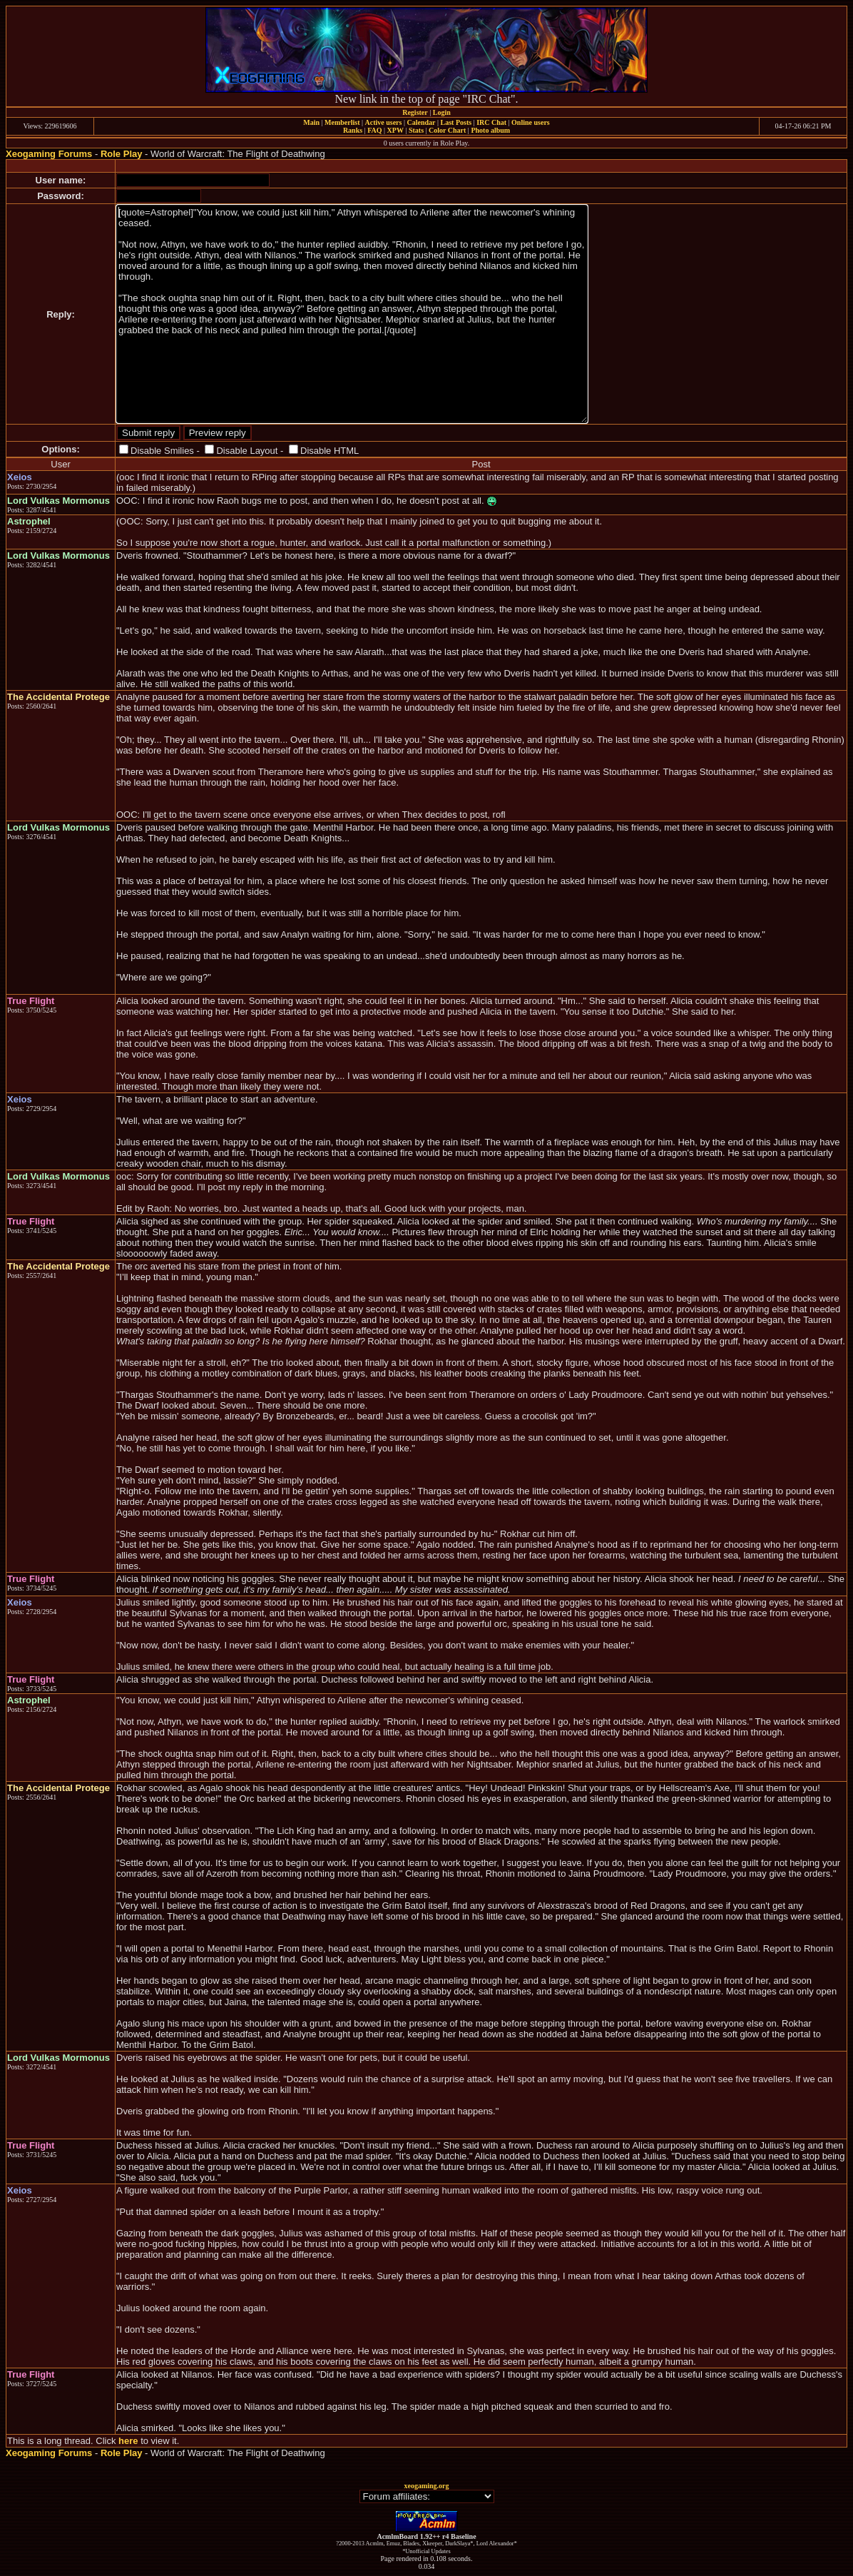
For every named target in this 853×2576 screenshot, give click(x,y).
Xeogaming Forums (49, 153)
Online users (530, 122)
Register (415, 112)
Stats (416, 130)
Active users (383, 122)
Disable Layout (246, 450)
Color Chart (447, 130)
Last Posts (455, 122)
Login (442, 112)
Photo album (490, 130)
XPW (395, 130)
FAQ (374, 130)
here (128, 2440)
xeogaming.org (426, 2486)
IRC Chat (491, 122)
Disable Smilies (162, 450)
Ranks (352, 130)
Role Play (122, 153)
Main (311, 122)
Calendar (421, 122)
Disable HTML (329, 450)
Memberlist (342, 122)
